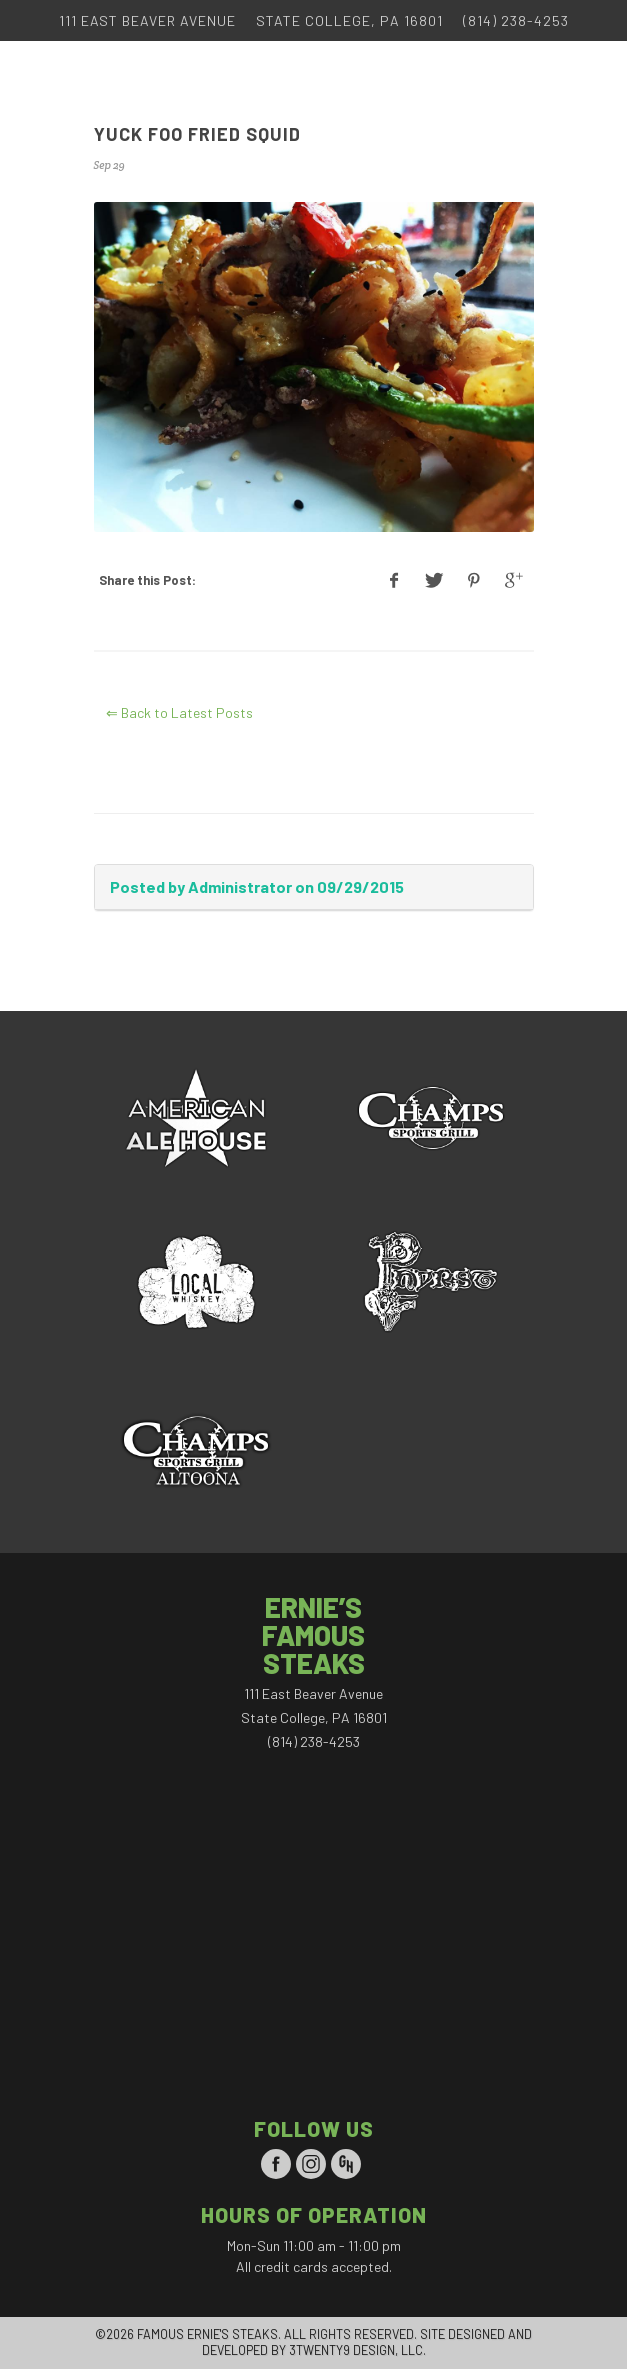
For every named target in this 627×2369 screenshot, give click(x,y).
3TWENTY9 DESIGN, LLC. (357, 2350)
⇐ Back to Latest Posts (179, 712)
